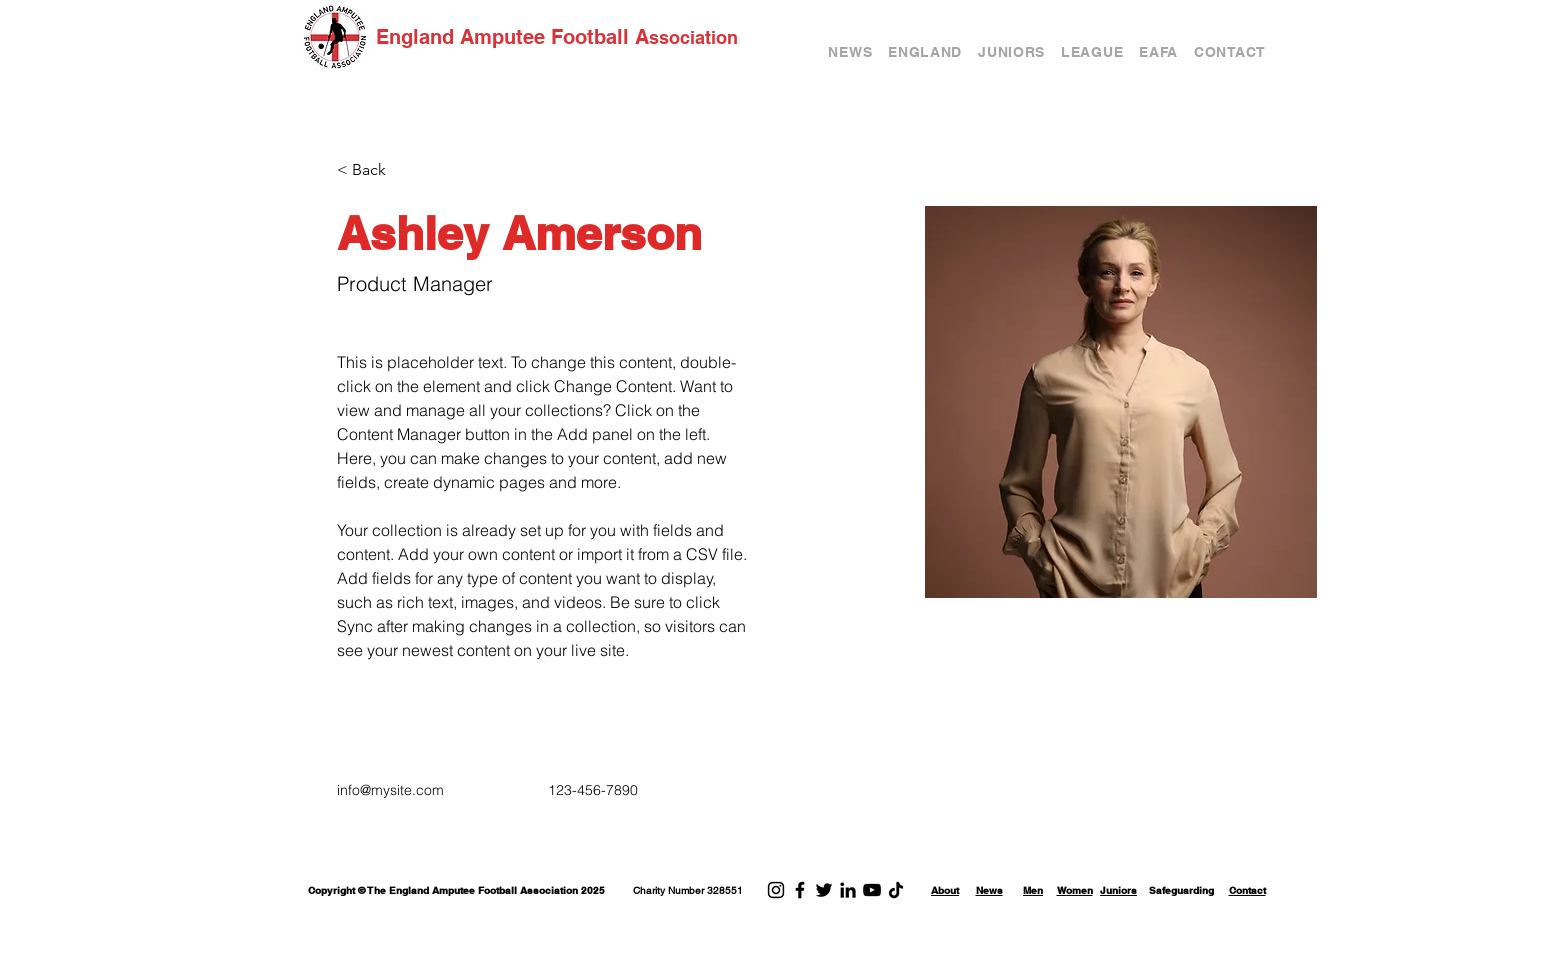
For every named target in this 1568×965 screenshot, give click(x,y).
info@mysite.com (390, 790)
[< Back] (376, 170)
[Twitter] (824, 890)
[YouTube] (872, 890)
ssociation (693, 37)
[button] (925, 52)
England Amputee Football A (512, 37)
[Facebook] (800, 890)
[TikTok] (896, 890)
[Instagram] (776, 890)
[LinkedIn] (848, 890)
